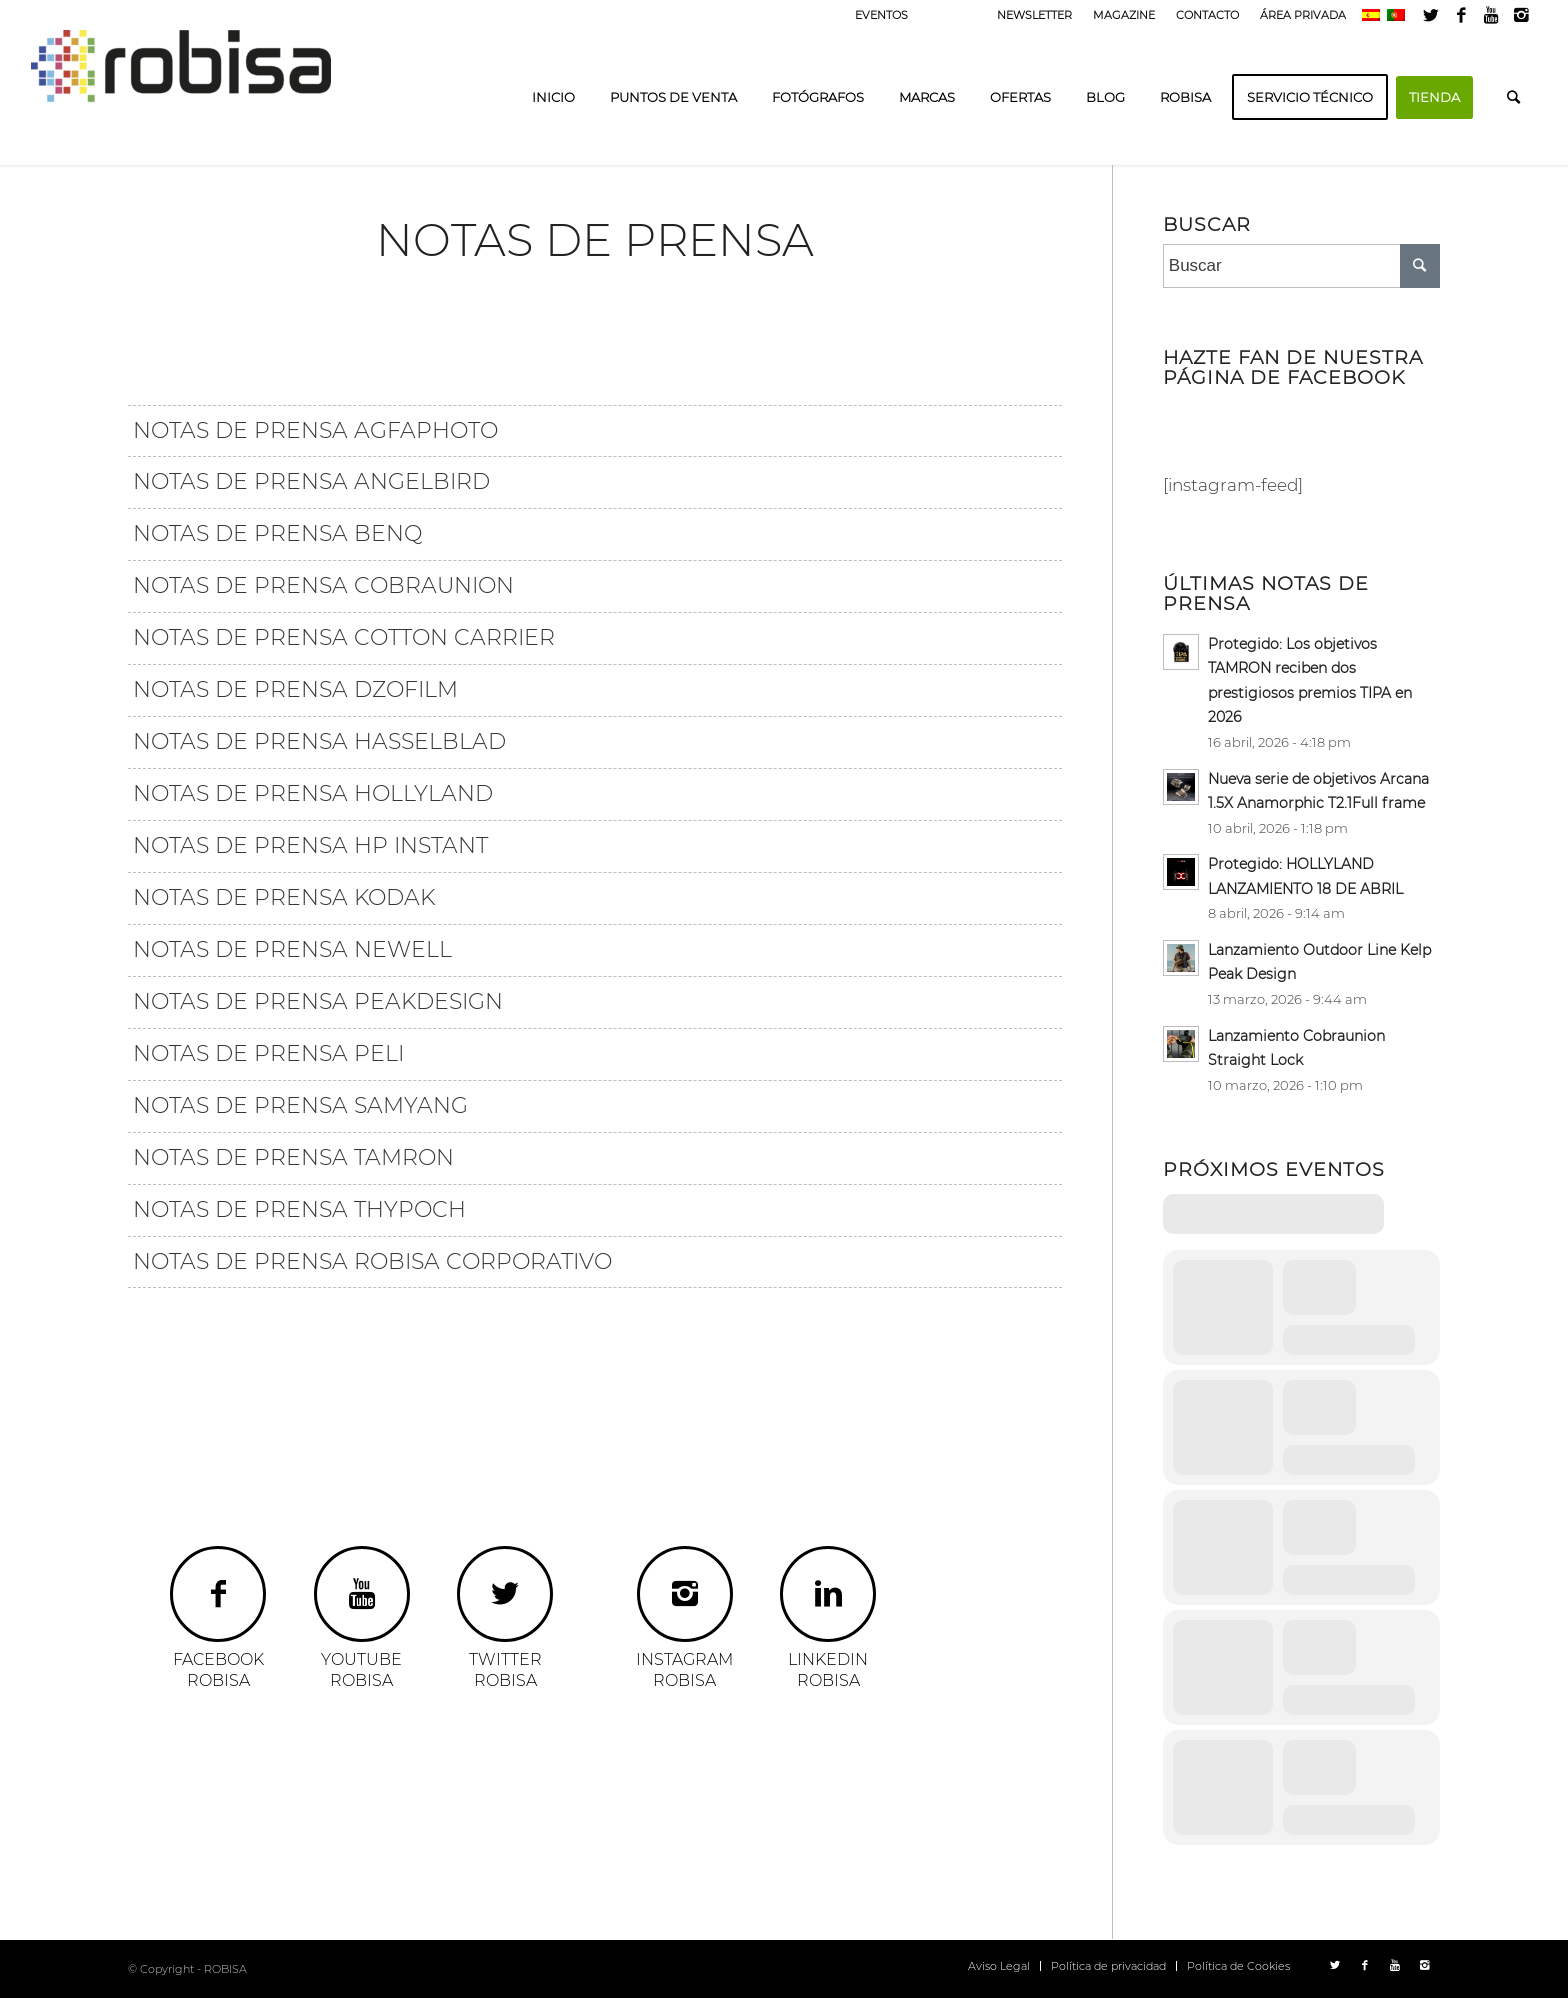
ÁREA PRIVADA (1303, 15)
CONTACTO (1207, 15)
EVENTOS (881, 15)
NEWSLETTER (1034, 15)
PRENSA (952, 15)
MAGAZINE (1124, 15)
